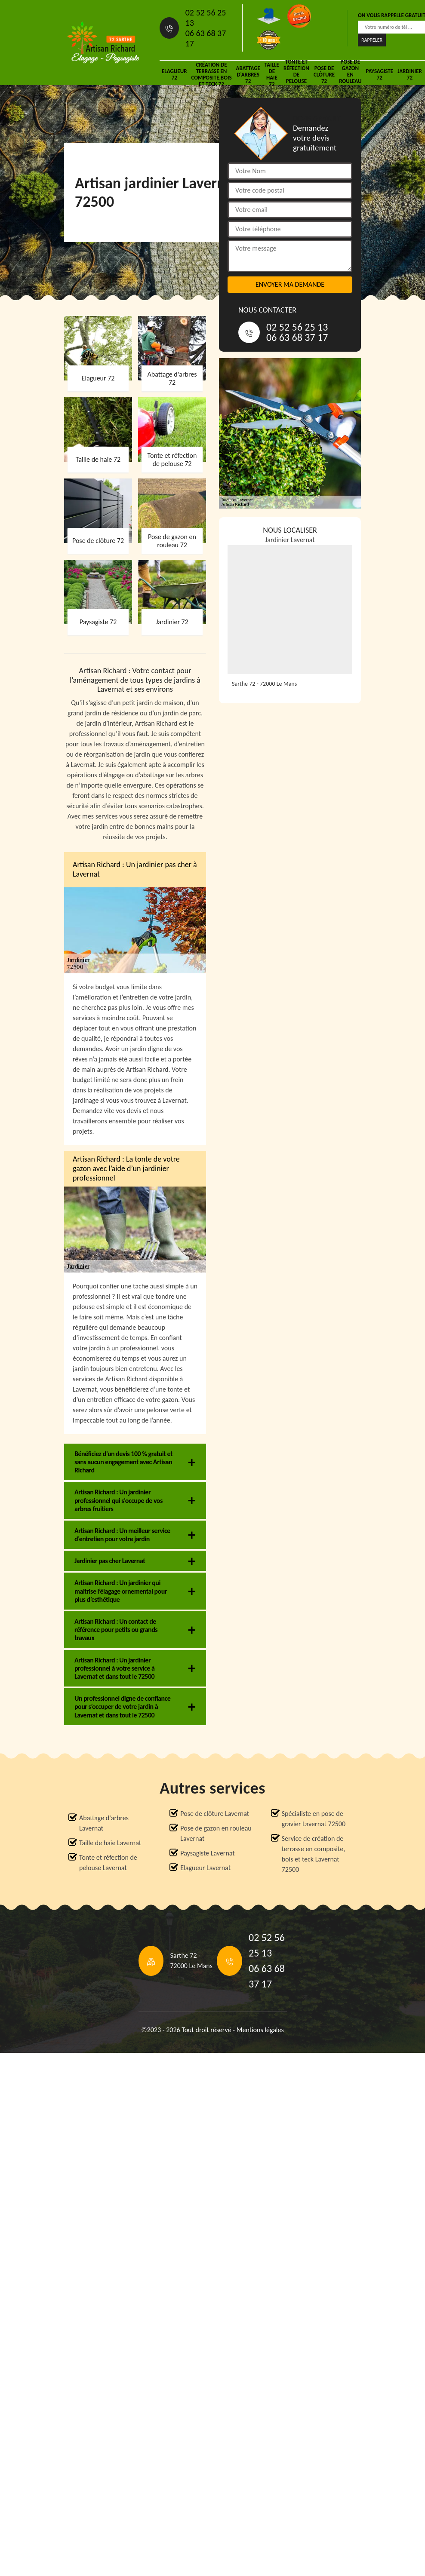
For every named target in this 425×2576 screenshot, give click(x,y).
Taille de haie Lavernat (110, 1843)
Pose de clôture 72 (324, 74)
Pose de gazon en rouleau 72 (350, 74)
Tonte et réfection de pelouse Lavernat (108, 1862)
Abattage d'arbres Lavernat (104, 1823)
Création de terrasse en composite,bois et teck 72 (211, 74)
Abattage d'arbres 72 (248, 74)
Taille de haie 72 (272, 74)
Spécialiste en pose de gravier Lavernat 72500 (313, 1818)
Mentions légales (260, 2030)
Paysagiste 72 (379, 74)
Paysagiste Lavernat (207, 1853)
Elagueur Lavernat (205, 1868)
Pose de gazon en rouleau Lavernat (215, 1833)
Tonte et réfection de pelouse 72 (296, 74)
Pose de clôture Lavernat (214, 1813)
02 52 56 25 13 (205, 17)
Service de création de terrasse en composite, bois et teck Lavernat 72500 (313, 1854)
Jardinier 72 (409, 74)
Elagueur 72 (174, 74)
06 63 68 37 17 (205, 38)
